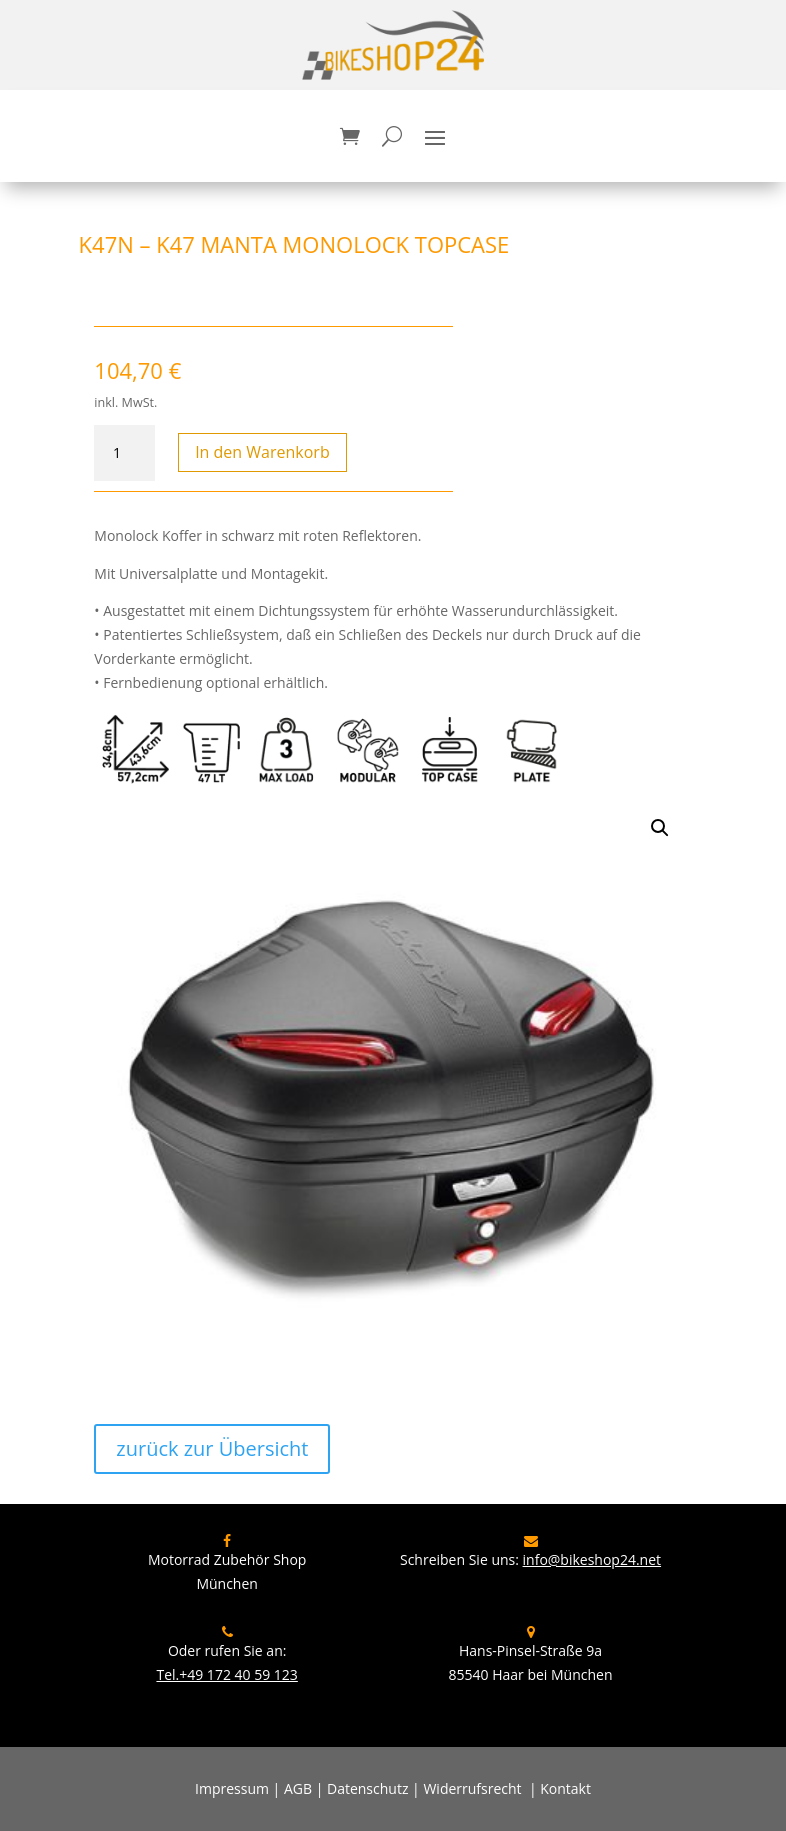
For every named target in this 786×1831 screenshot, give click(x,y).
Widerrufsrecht (472, 1788)
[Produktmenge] (124, 453)
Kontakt (565, 1788)
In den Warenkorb (262, 452)
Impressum (232, 1788)
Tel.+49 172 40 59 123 (226, 1674)
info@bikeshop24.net (592, 1559)
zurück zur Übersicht (212, 1448)
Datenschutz (367, 1788)
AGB (298, 1788)
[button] (660, 828)
